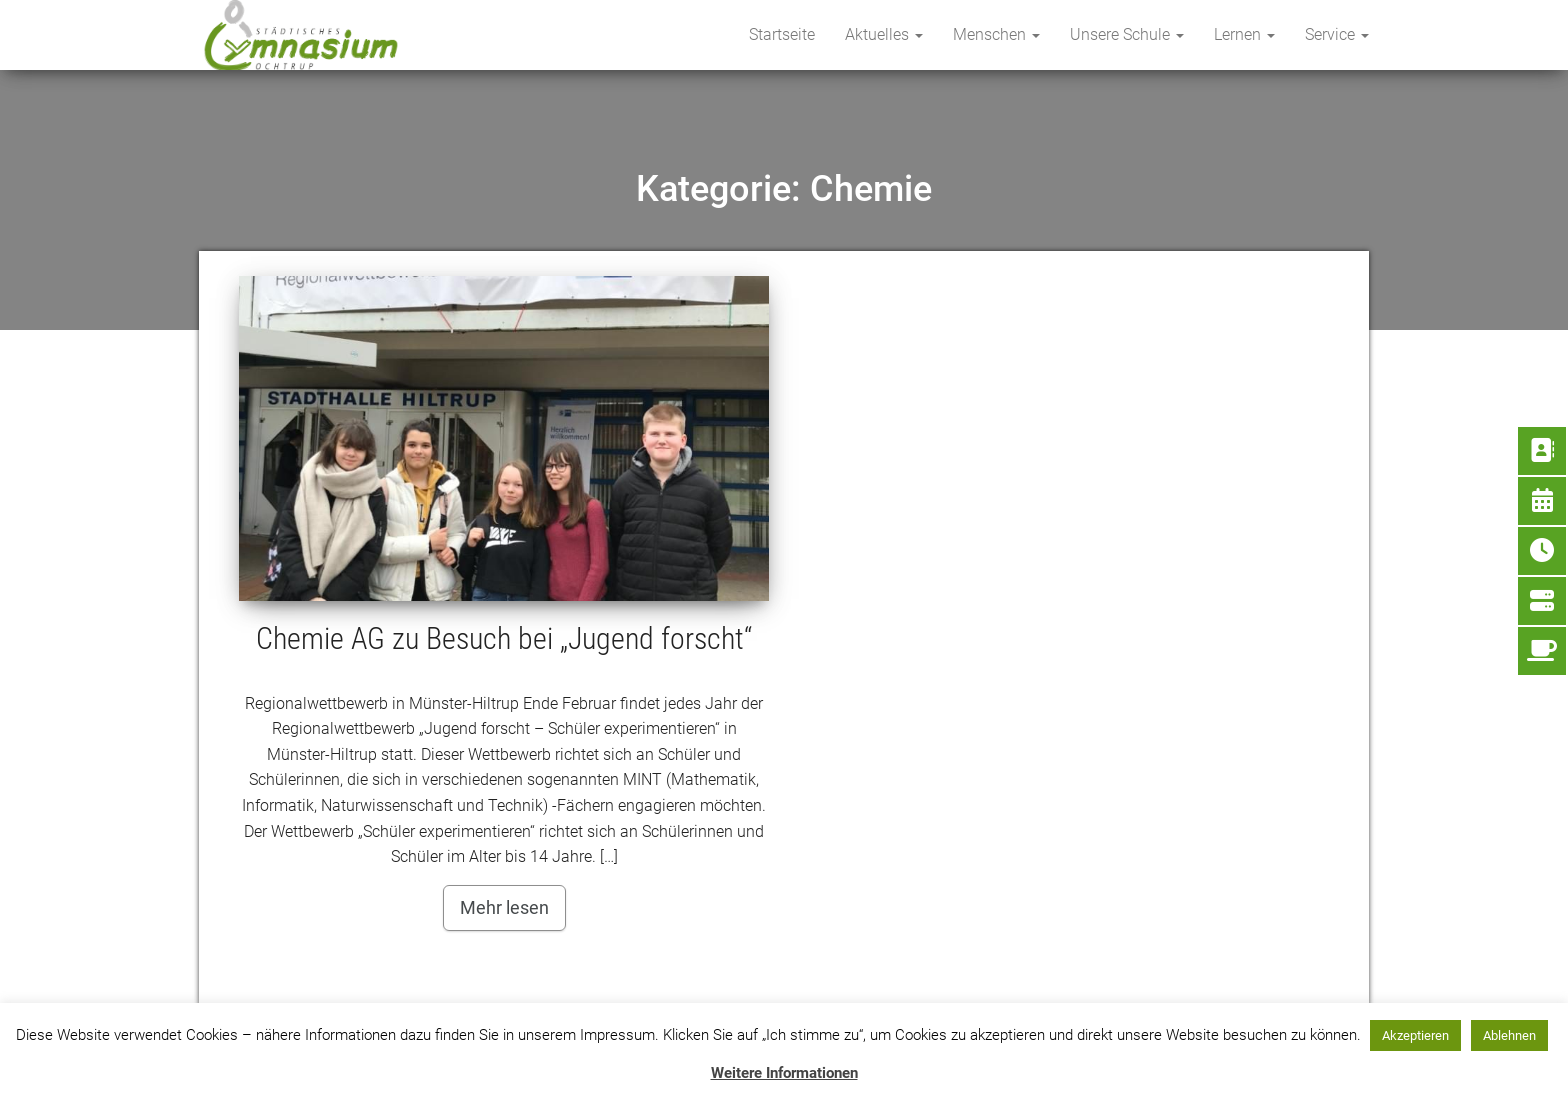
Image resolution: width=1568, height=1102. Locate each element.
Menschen (996, 34)
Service (1337, 34)
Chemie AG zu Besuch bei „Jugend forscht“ (504, 638)
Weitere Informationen (784, 1073)
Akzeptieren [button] (1415, 1035)
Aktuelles (884, 34)
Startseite (782, 34)
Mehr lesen (504, 907)
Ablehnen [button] (1509, 1035)
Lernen (1244, 34)
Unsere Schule (1127, 34)
